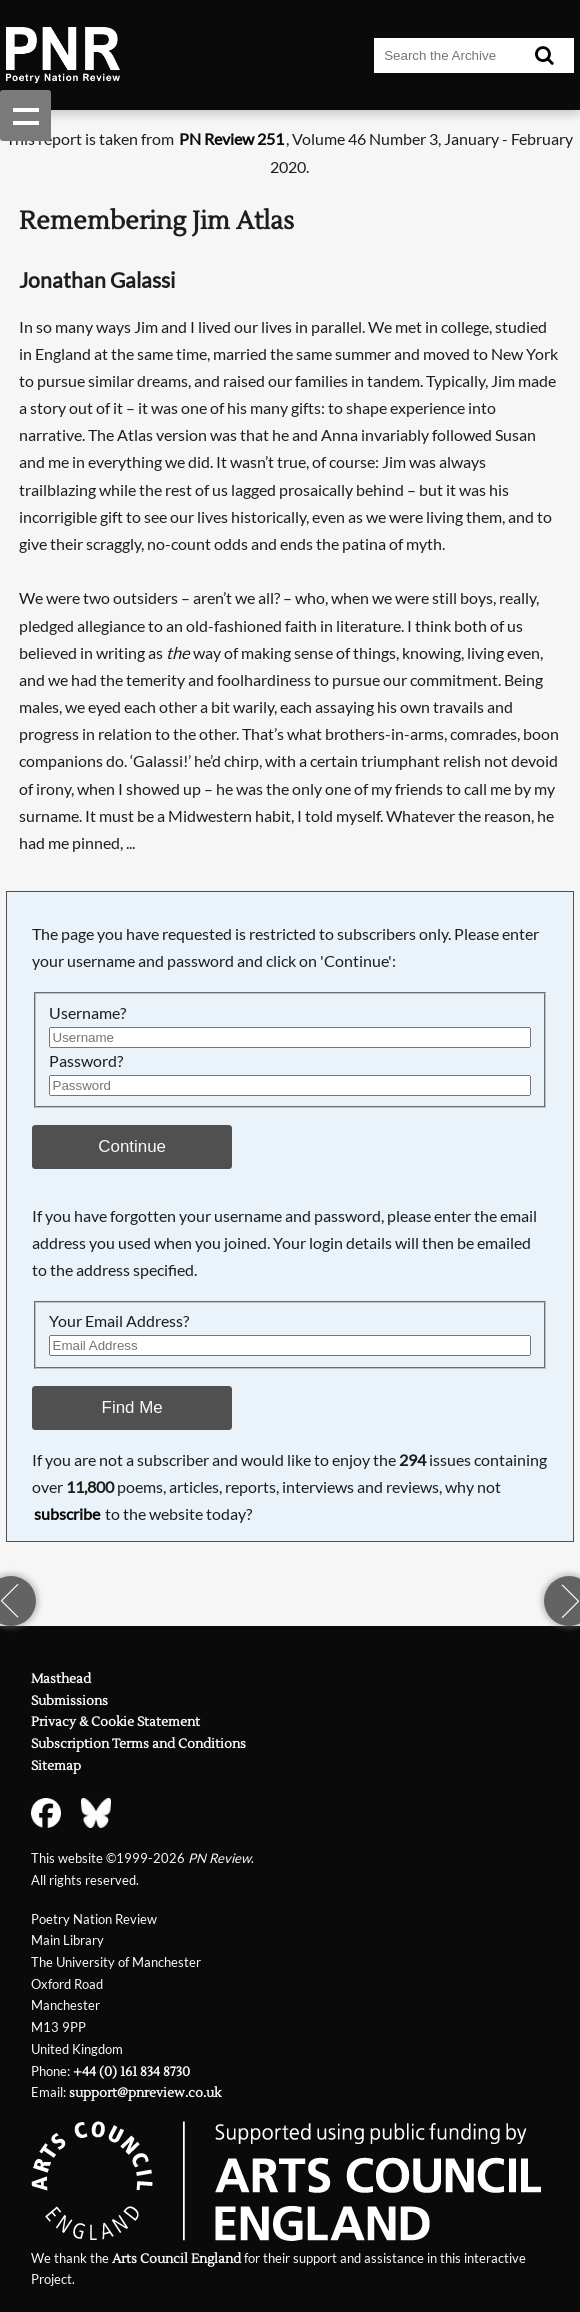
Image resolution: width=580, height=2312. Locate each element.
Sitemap (56, 1765)
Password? (86, 1061)
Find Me (132, 1407)
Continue (132, 1146)
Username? (87, 1013)
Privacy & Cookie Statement (115, 1721)
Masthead (61, 1678)
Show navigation (25, 115)
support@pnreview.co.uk (145, 2092)
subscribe (67, 1514)
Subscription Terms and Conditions (138, 1743)
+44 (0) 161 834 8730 (131, 2071)
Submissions (69, 1700)
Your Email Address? (119, 1321)
